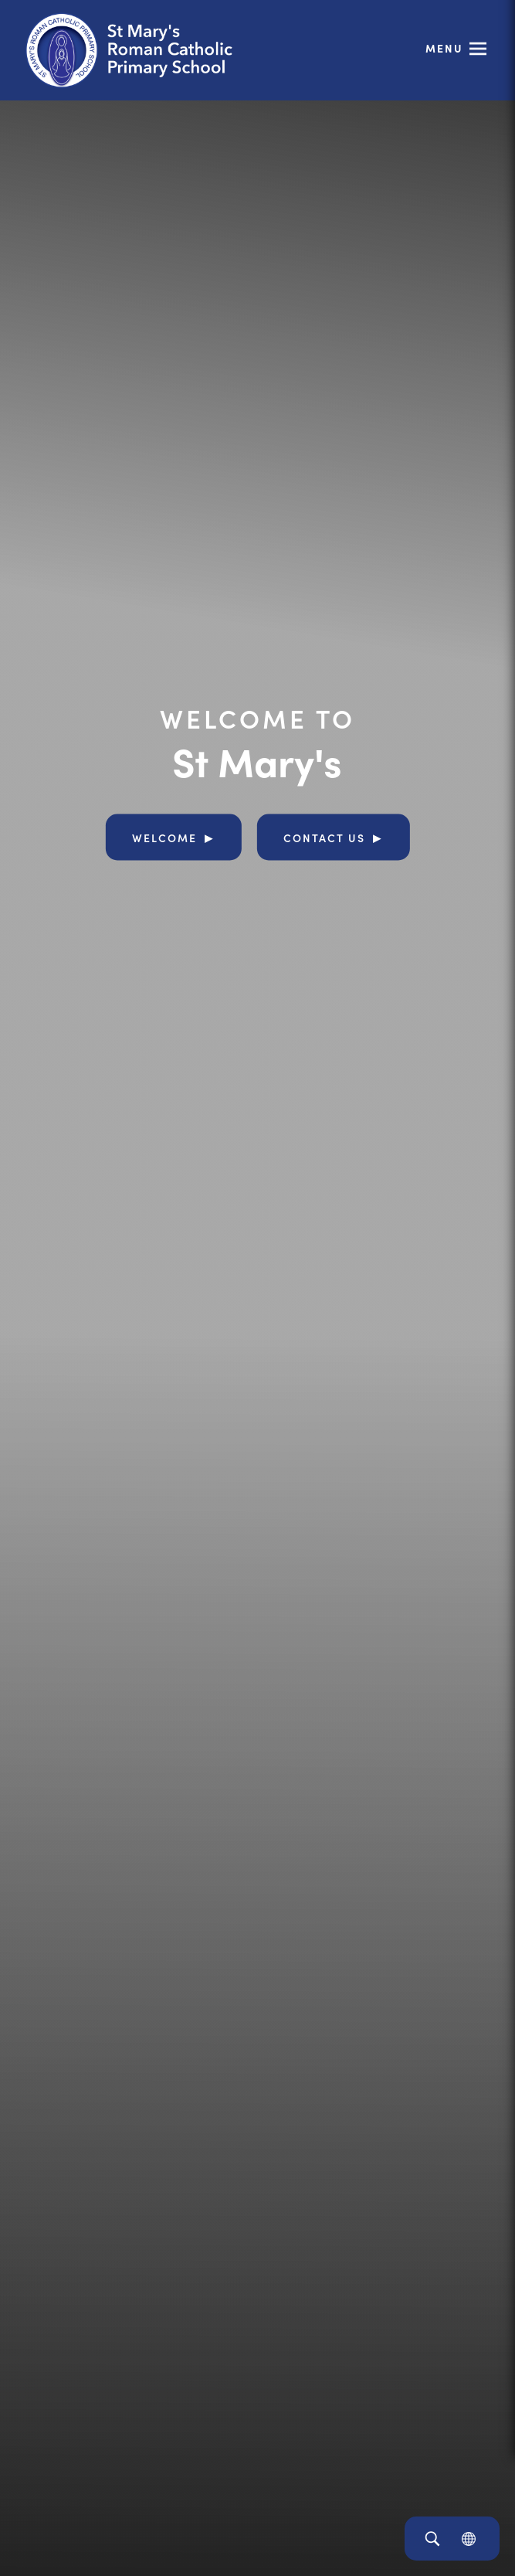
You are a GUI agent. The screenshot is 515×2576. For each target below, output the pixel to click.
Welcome (164, 837)
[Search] (432, 2538)
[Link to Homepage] (143, 50)
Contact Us (324, 837)
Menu (444, 48)
